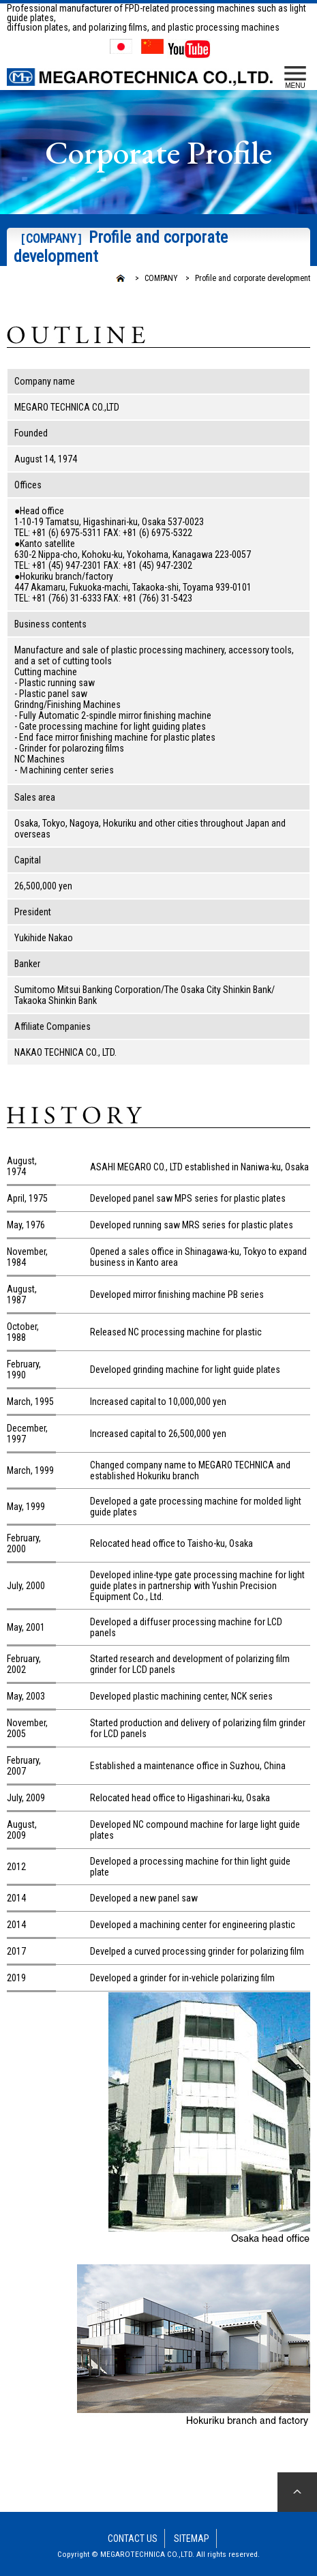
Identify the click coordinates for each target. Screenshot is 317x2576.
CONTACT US (132, 2538)
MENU (295, 77)
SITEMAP (191, 2538)
